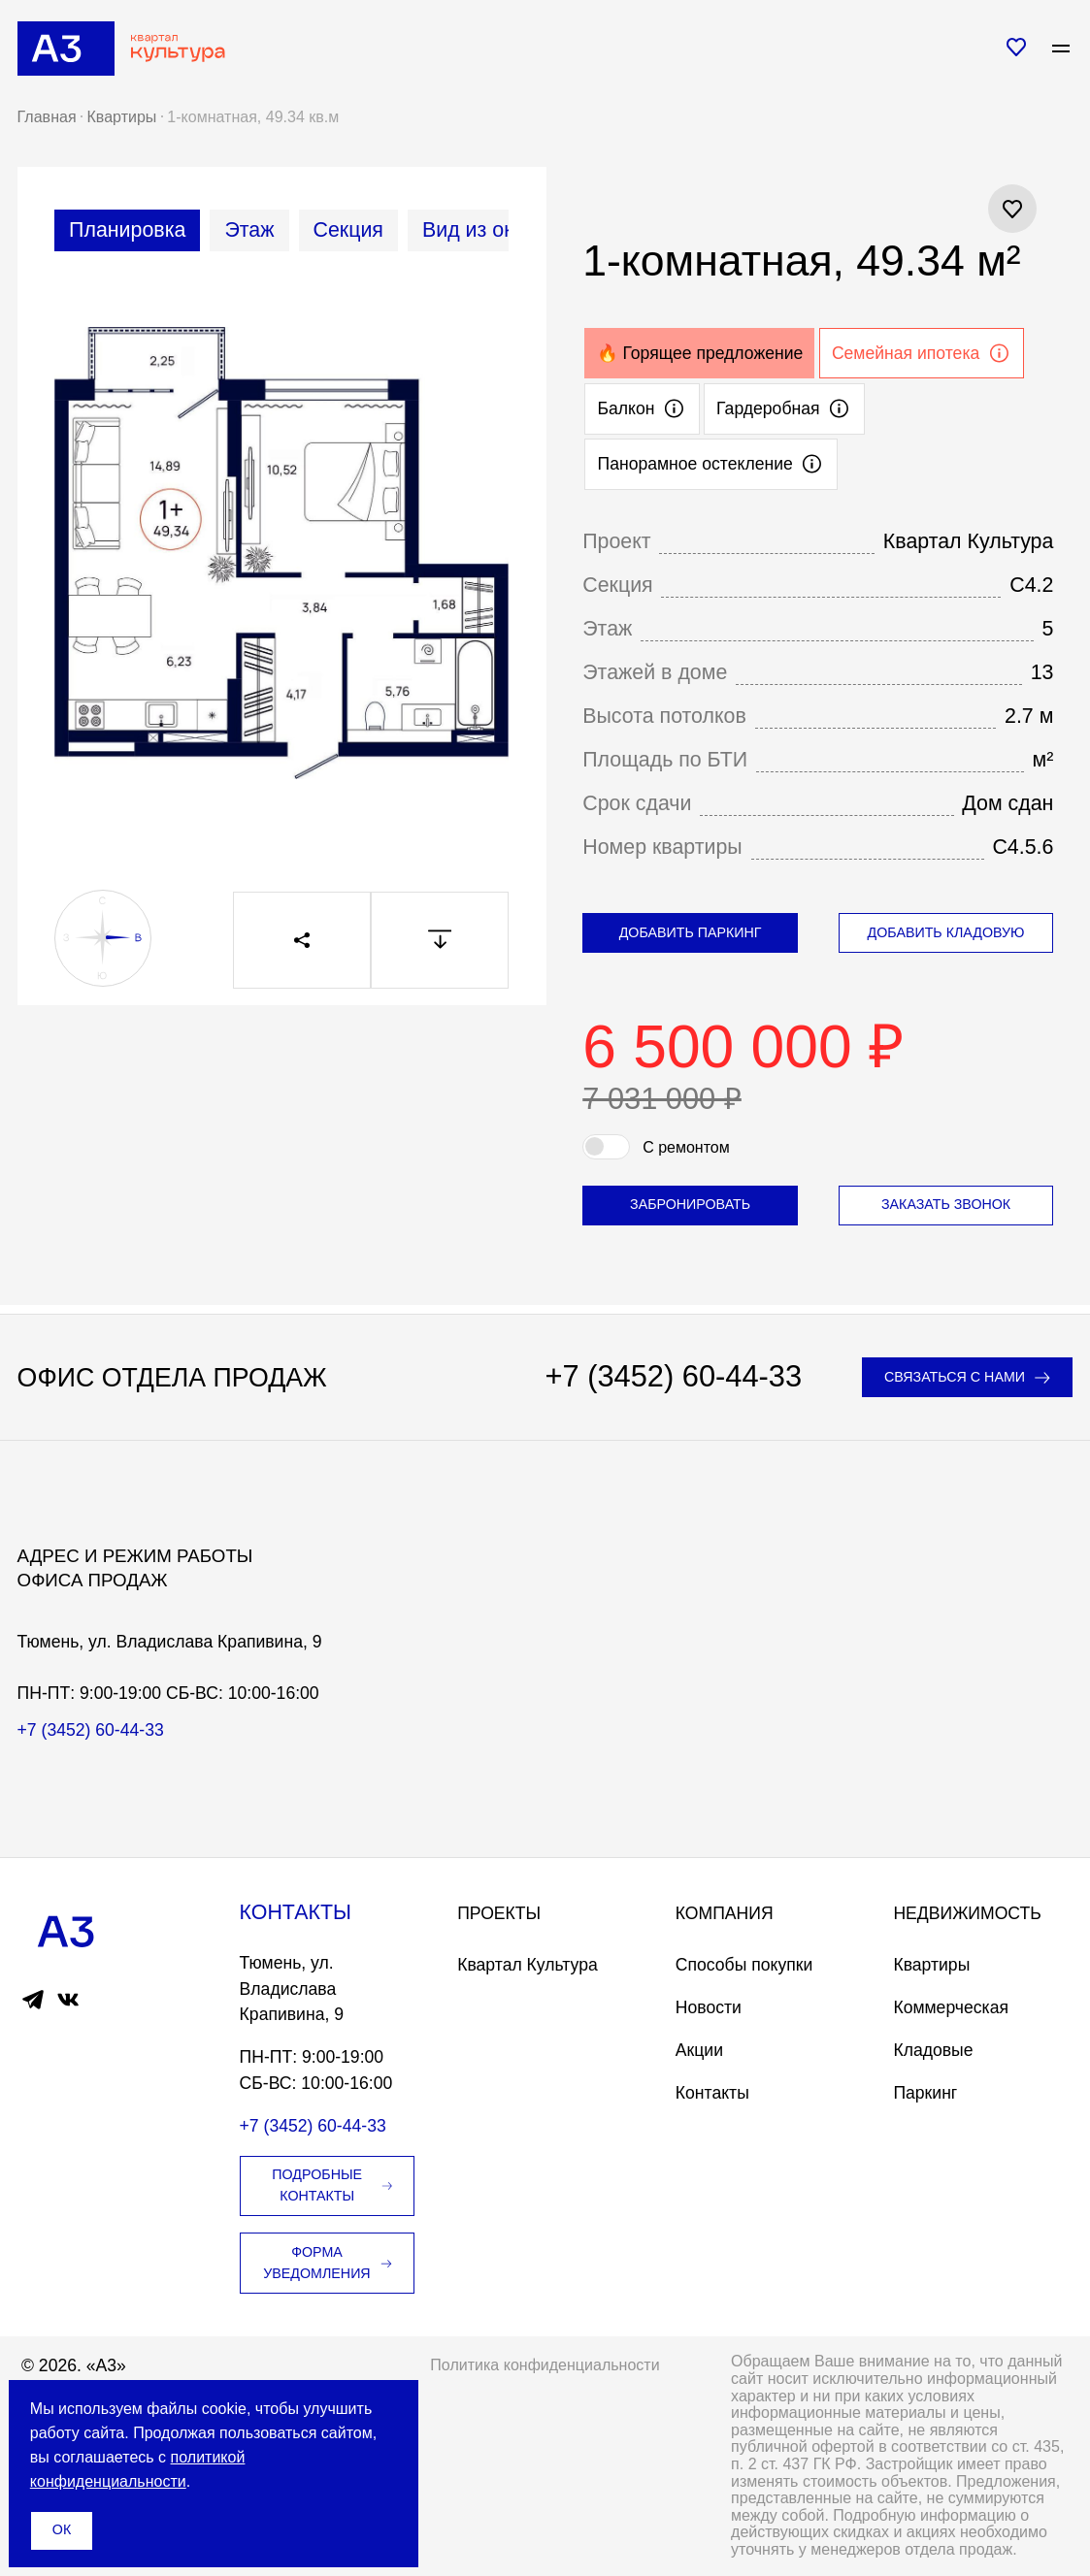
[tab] (127, 230)
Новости (709, 2007)
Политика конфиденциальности (544, 2365)
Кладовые (933, 2050)
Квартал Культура (527, 1964)
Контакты (712, 2093)
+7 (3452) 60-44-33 (674, 1377)
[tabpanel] (281, 566)
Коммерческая (950, 2007)
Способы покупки (744, 1964)
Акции (699, 2050)
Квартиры (931, 1964)
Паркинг (925, 2093)
